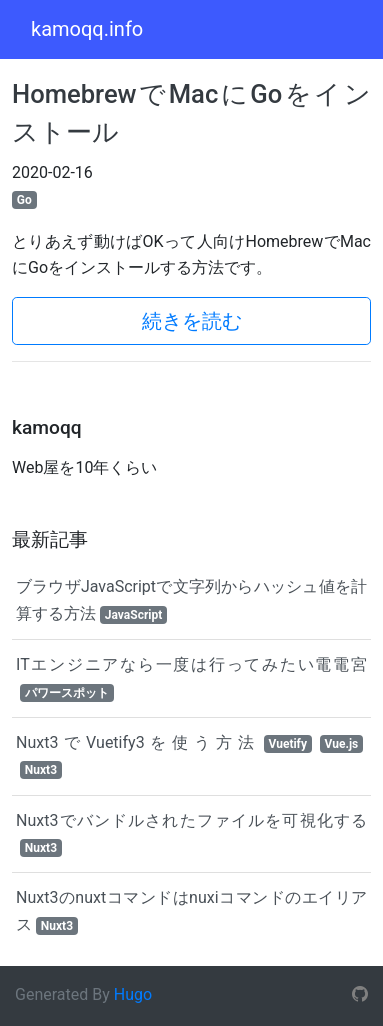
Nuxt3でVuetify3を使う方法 (189, 756)
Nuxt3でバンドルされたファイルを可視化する (191, 834)
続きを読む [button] (192, 321)
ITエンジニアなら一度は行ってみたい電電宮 (191, 678)
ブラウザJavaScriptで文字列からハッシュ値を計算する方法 (191, 600)
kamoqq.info (87, 29)
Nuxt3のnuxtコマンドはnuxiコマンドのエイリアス (191, 911)
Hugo (133, 994)
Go (24, 200)
